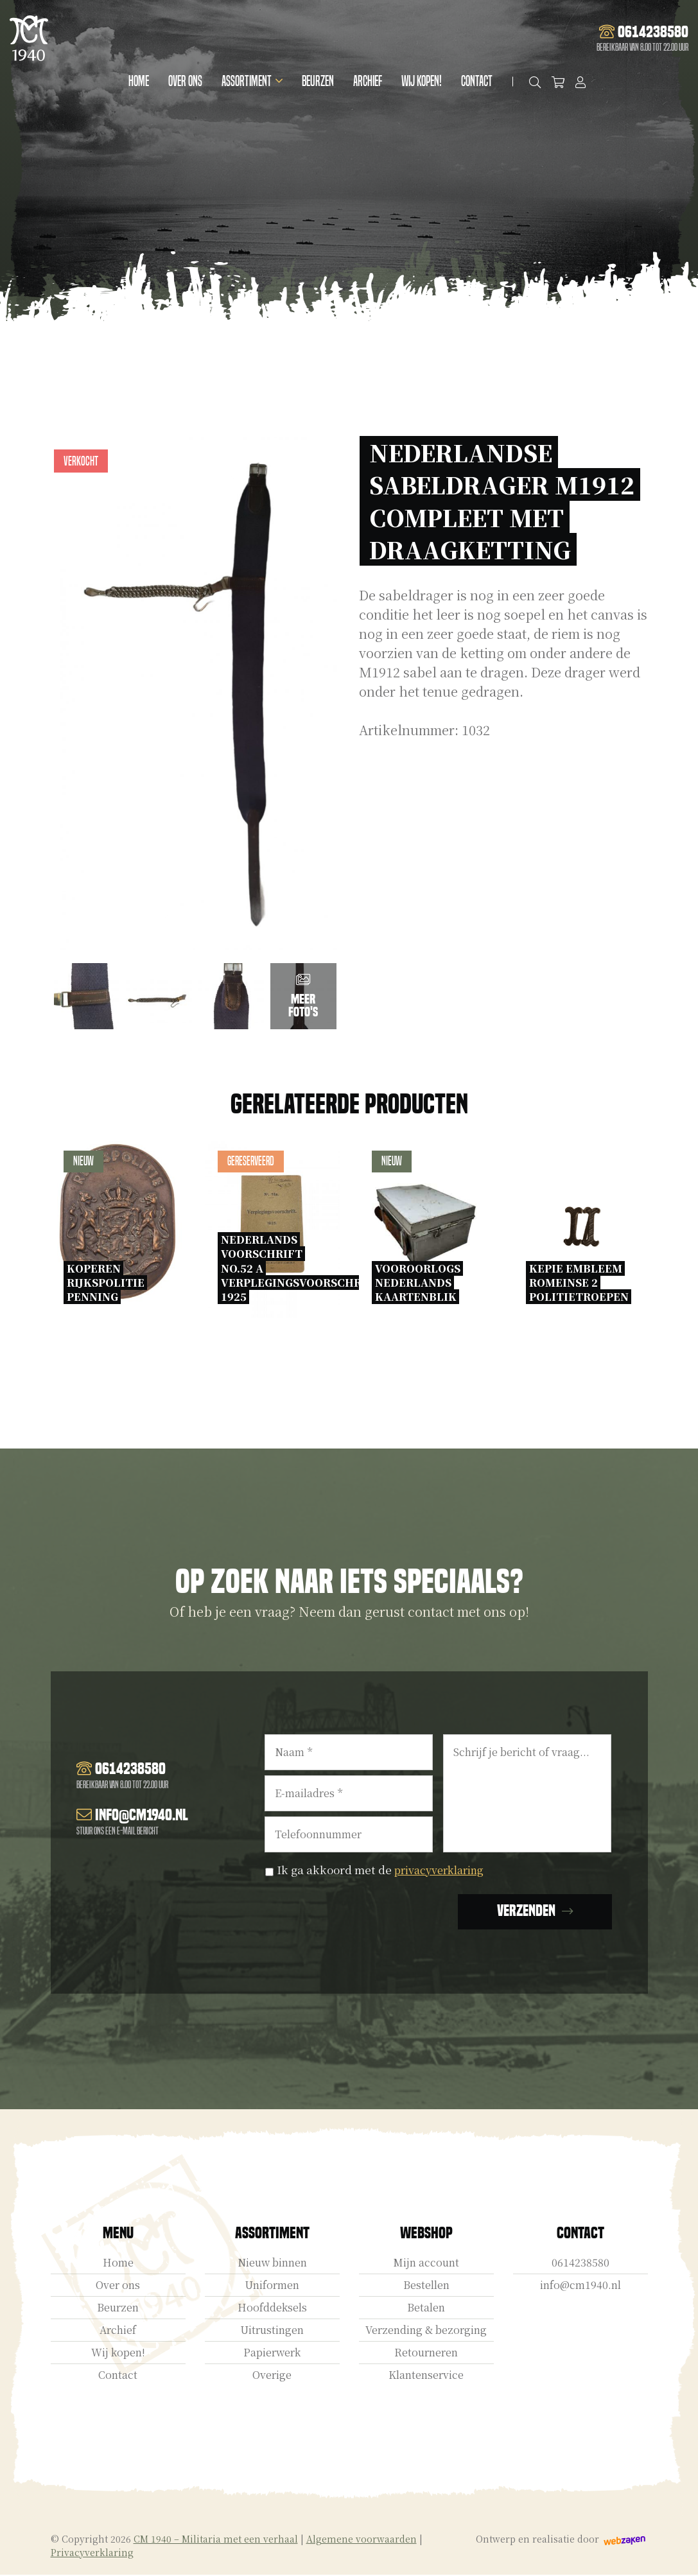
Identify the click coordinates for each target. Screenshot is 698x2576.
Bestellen (426, 2286)
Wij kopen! (423, 81)
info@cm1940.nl (580, 2286)
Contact (478, 81)
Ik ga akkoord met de (385, 1869)
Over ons (187, 81)
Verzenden (526, 1911)
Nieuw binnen (272, 2263)
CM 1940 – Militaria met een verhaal (216, 2540)
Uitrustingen (272, 2331)
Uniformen (272, 2286)
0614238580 (580, 2263)
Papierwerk (272, 2353)
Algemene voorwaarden (361, 2540)
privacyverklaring (444, 1869)
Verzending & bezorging (426, 2331)
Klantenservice (426, 2376)
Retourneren (426, 2353)
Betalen (426, 2308)
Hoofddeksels (272, 2308)
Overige (272, 2376)
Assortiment (248, 81)
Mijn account (426, 2263)
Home (140, 81)
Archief (369, 81)
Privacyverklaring (92, 2553)
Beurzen (320, 81)
